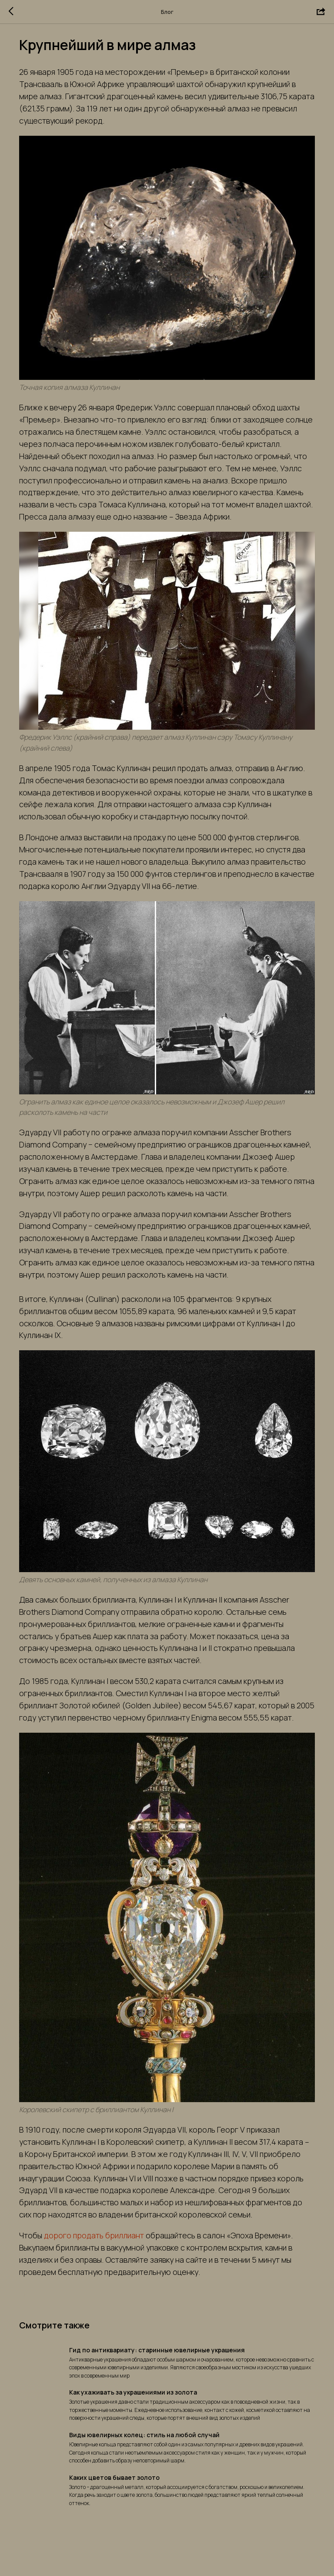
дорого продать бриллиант (103, 2253)
